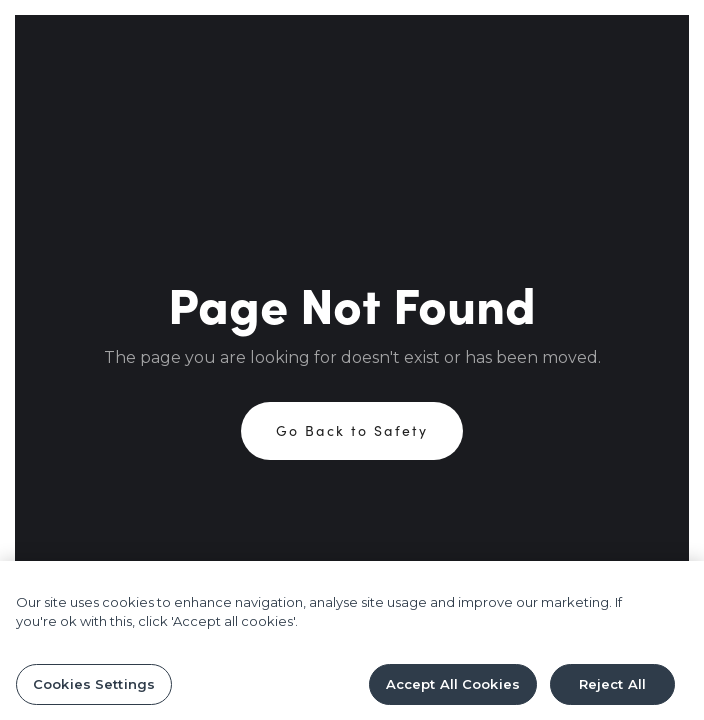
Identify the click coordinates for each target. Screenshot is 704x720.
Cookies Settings (94, 689)
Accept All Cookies (453, 689)
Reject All (612, 689)
